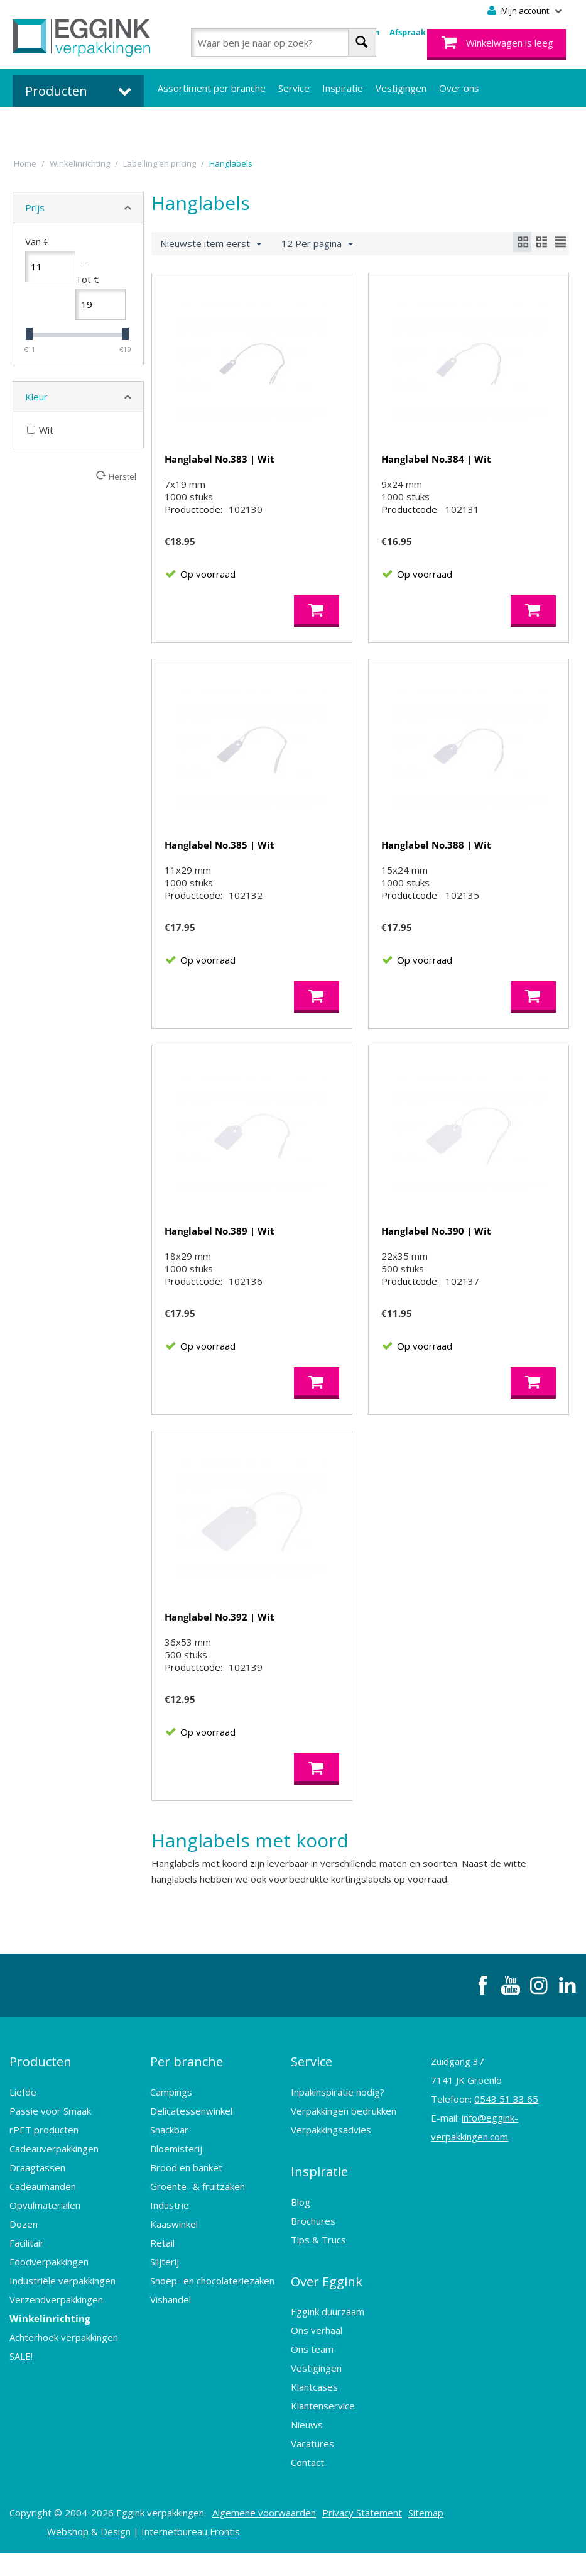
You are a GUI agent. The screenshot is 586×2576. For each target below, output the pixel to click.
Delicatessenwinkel (191, 2151)
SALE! (21, 2397)
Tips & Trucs (318, 2271)
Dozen (23, 2265)
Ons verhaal (316, 2353)
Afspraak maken (423, 32)
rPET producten (44, 2170)
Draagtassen (37, 2208)
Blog (300, 2233)
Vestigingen (401, 88)
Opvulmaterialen (44, 2246)
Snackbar (169, 2170)
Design (115, 2554)
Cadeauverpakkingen (54, 2189)
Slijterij (164, 2302)
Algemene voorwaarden (264, 2535)
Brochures (313, 2252)
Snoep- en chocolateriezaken (212, 2321)
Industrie (169, 2246)
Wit (40, 430)
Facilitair (26, 2283)
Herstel (122, 476)
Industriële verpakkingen (62, 2321)
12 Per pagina (317, 244)
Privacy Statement (362, 2535)
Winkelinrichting (49, 2359)
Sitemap (425, 2535)
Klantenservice (323, 2428)
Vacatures (312, 2466)
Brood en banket (186, 2208)
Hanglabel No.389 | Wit (219, 1256)
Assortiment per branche (212, 88)
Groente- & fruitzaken (197, 2227)
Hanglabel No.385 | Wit (219, 857)
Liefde (22, 2133)
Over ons (459, 88)
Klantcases (314, 2409)
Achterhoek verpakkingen (63, 2378)
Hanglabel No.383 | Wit (219, 459)
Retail (162, 2283)
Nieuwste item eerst (210, 244)
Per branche (186, 2107)
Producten (40, 2107)
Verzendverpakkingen (56, 2340)
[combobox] (283, 42)
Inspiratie (342, 88)
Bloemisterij (176, 2189)
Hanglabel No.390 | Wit (436, 1256)
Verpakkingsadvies (331, 2170)
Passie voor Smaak (50, 2151)
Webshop (68, 2554)
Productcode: (193, 521)
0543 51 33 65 (506, 2149)
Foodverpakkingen (49, 2302)
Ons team (312, 2371)
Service (294, 88)
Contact (307, 2485)
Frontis (225, 2554)
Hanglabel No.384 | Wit (436, 459)
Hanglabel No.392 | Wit (219, 1654)
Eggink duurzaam (327, 2334)
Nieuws (307, 2447)
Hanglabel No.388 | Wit (436, 857)
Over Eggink (326, 2308)
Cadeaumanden (42, 2227)
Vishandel (170, 2340)
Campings (171, 2133)
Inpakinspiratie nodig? (337, 2133)
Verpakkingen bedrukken (343, 2151)
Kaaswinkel (174, 2265)
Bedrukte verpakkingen (208, 125)
